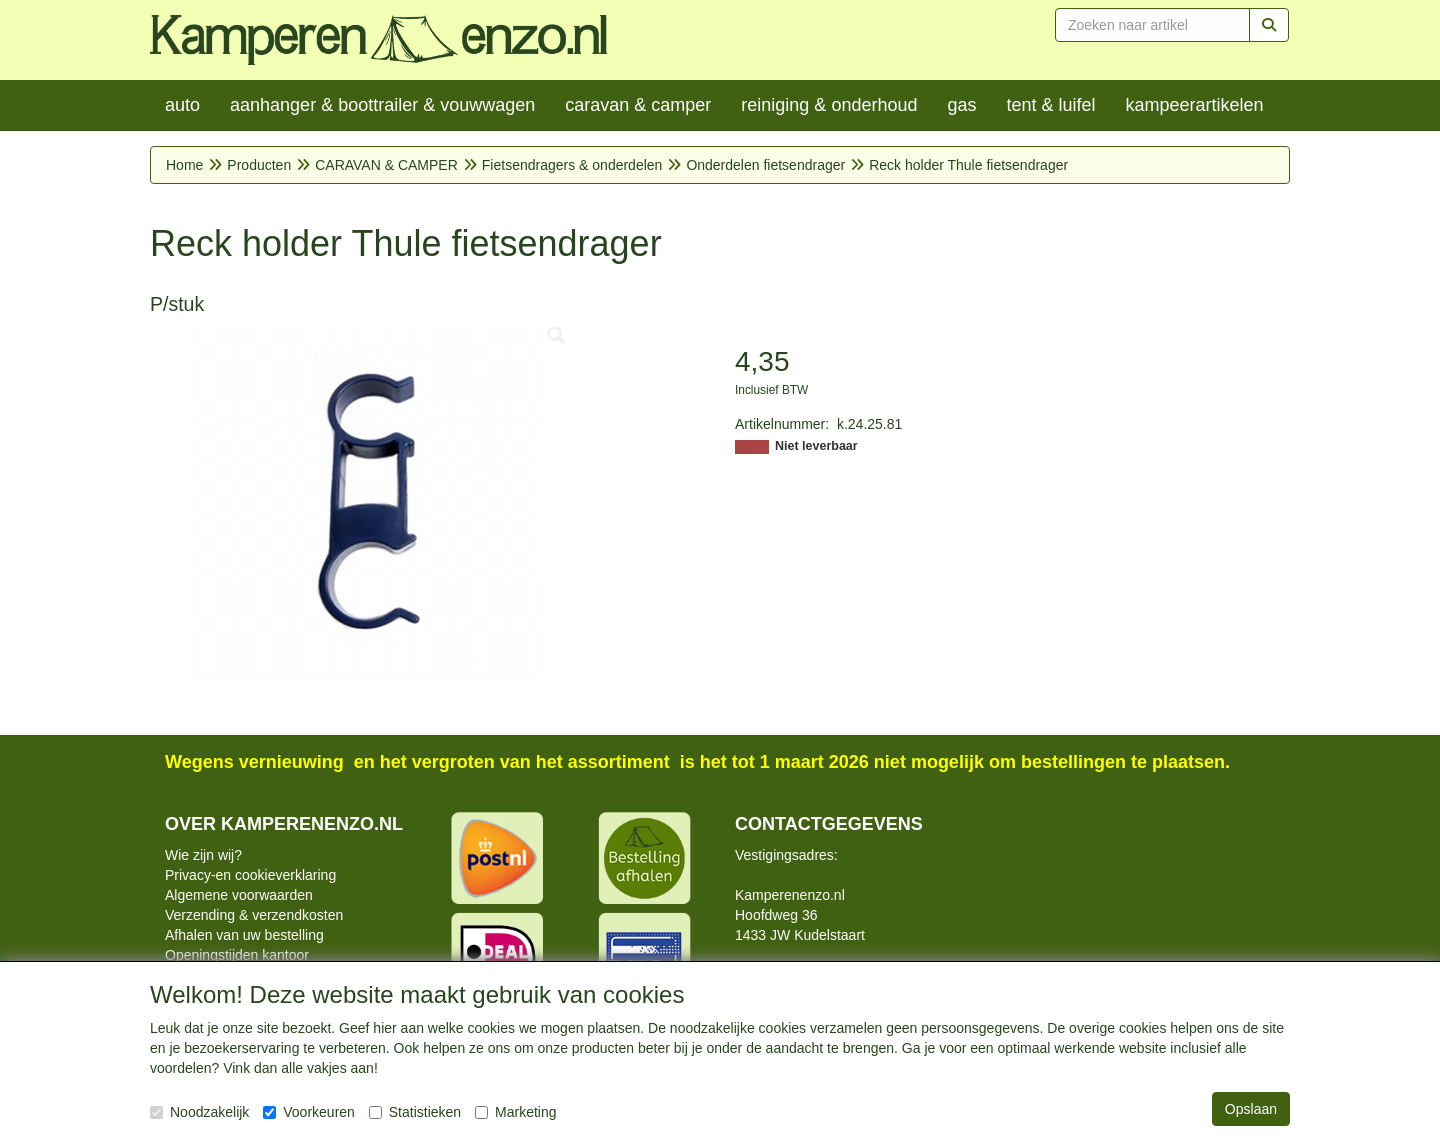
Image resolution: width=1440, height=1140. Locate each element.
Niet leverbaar (816, 446)
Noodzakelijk (199, 1112)
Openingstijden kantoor (237, 955)
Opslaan (1251, 1109)
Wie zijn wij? (203, 855)
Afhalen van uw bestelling (244, 935)
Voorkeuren (309, 1112)
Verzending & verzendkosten (254, 915)
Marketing (515, 1112)
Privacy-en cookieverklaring (250, 875)
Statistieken (415, 1112)
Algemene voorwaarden (239, 895)
